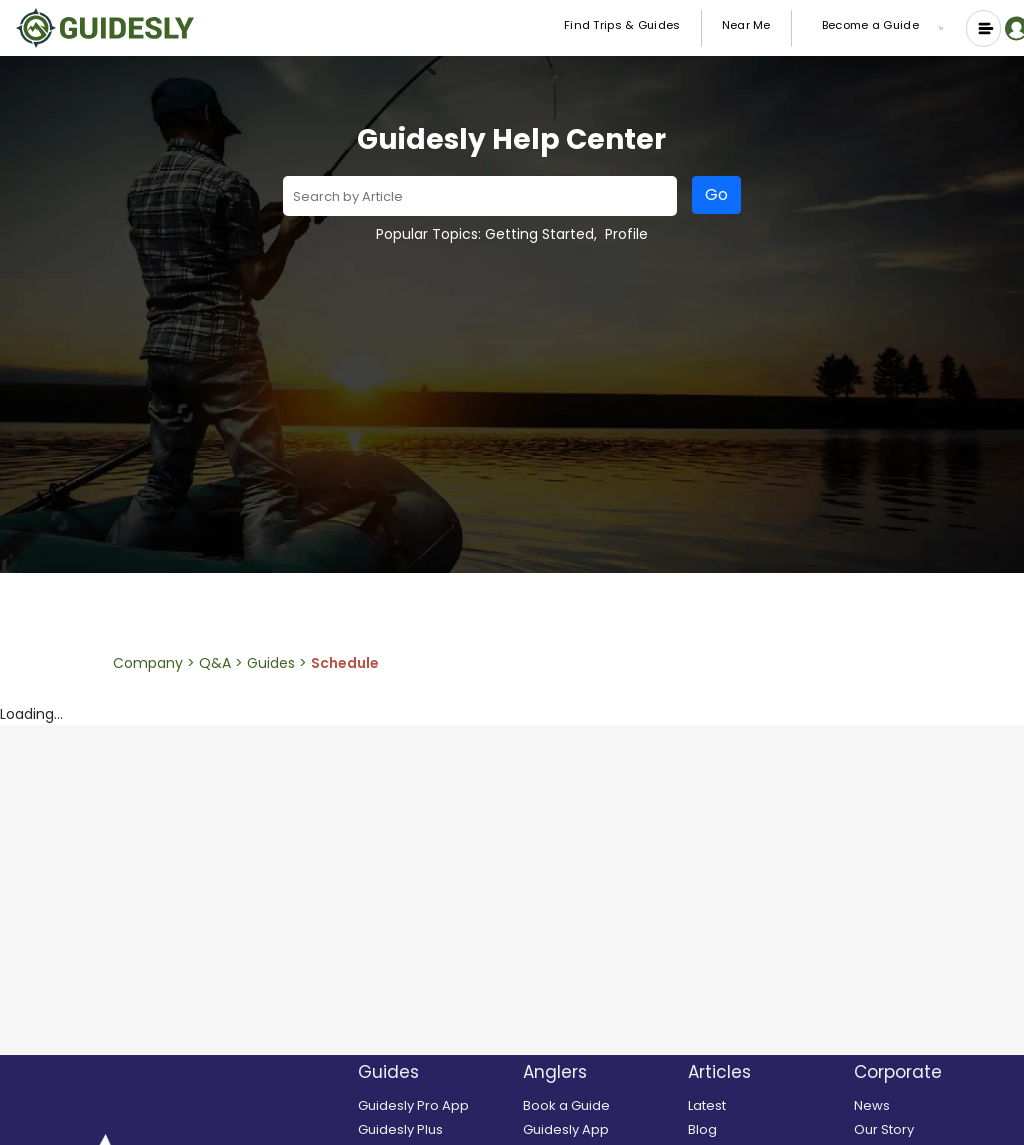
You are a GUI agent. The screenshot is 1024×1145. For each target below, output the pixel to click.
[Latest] (765, 1106)
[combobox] (480, 195)
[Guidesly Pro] (435, 1106)
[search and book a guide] (600, 1106)
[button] (945, 28)
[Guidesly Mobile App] (600, 1130)
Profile (626, 234)
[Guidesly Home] (105, 28)
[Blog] (765, 1130)
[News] (931, 1106)
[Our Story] (931, 1130)
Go (716, 194)
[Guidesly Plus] (435, 1130)
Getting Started (539, 234)
